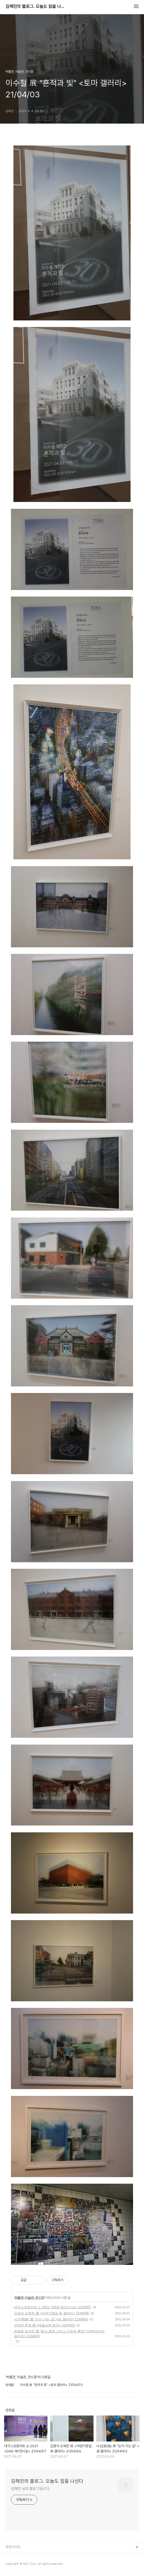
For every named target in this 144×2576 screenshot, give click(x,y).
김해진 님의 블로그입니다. (30, 2488)
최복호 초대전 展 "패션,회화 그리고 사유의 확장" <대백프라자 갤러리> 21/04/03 (59, 2333)
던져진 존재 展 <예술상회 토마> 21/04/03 (44, 2325)
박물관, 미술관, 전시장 (29, 2298)
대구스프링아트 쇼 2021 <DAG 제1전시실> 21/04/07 (52, 2307)
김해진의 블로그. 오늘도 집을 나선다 (35, 6)
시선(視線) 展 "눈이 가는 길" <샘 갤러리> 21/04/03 (51, 2319)
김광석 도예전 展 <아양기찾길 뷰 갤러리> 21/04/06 (51, 2313)
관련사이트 (13, 2547)
